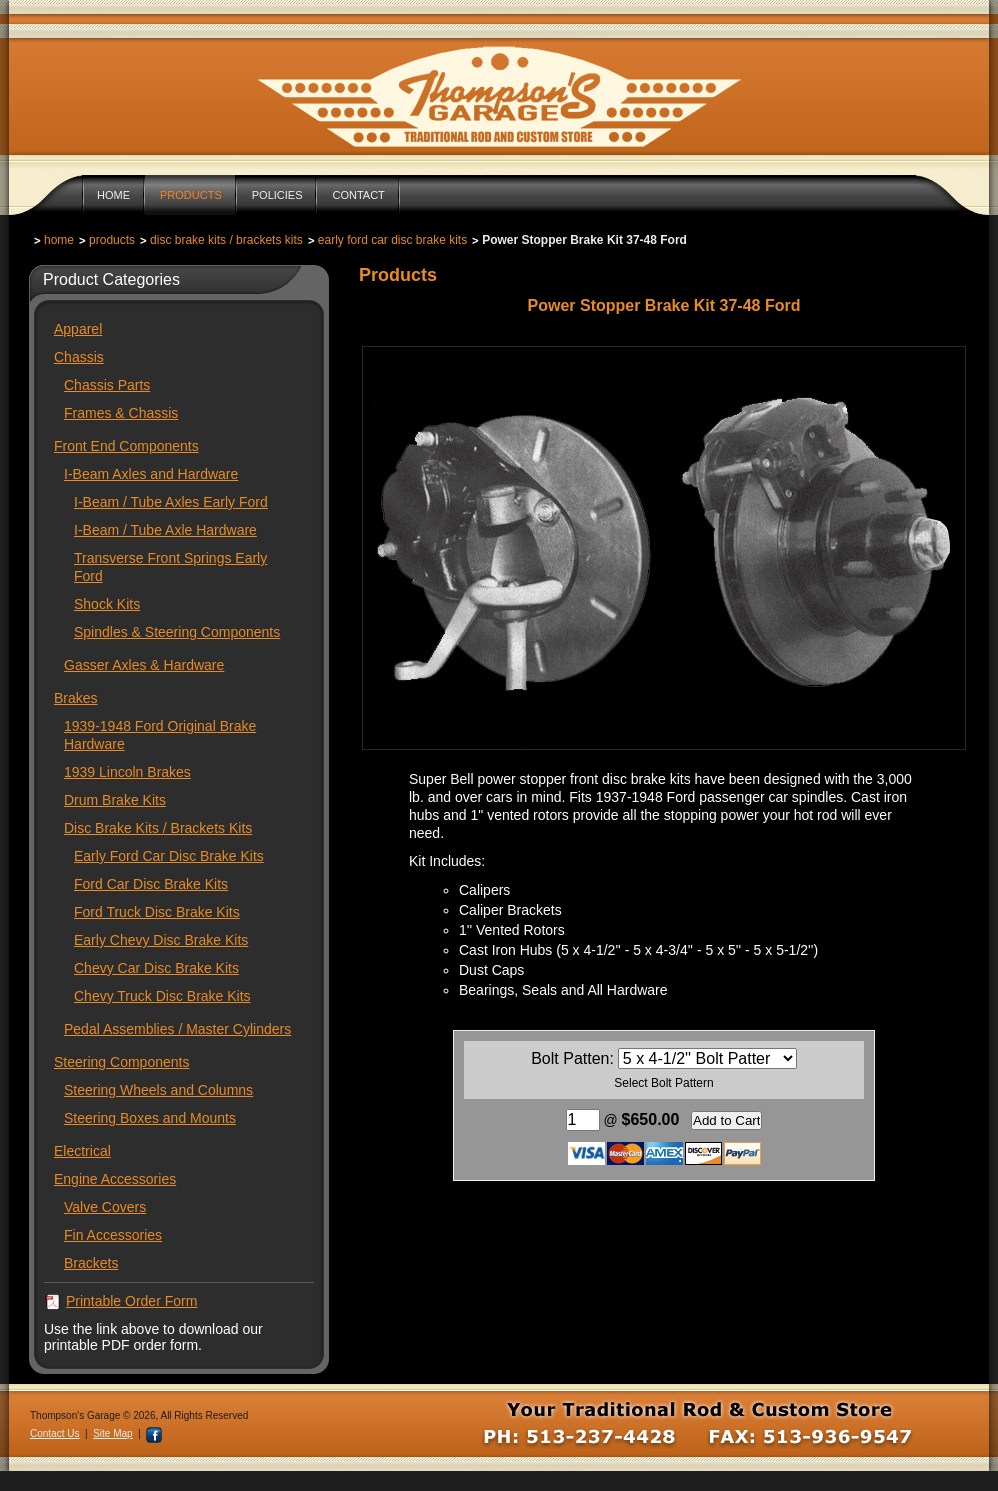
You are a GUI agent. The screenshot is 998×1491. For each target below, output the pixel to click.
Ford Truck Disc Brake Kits (157, 912)
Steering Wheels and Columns (158, 1090)
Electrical (82, 1151)
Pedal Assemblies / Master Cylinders (177, 1029)
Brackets (91, 1263)
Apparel (78, 329)
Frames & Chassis (121, 413)
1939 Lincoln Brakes (127, 772)
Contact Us (54, 1433)
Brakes (76, 698)
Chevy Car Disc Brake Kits (156, 968)
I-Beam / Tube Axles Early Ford (171, 502)
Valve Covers (105, 1207)
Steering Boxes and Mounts (150, 1118)
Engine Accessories (115, 1179)
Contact (358, 195)
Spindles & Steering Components (177, 632)
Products (191, 195)
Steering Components (121, 1062)
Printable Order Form (131, 1301)
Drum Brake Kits (115, 800)
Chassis (79, 357)
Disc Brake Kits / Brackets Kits (226, 240)
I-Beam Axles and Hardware (151, 474)
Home (113, 195)
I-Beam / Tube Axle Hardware (165, 530)
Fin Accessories (113, 1235)
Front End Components (126, 446)
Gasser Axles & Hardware (144, 665)
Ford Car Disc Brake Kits (151, 884)
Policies (277, 195)
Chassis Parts (107, 385)
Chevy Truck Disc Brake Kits (162, 996)
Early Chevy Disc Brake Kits (161, 940)
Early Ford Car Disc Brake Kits (392, 240)
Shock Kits (107, 604)
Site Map (112, 1433)
